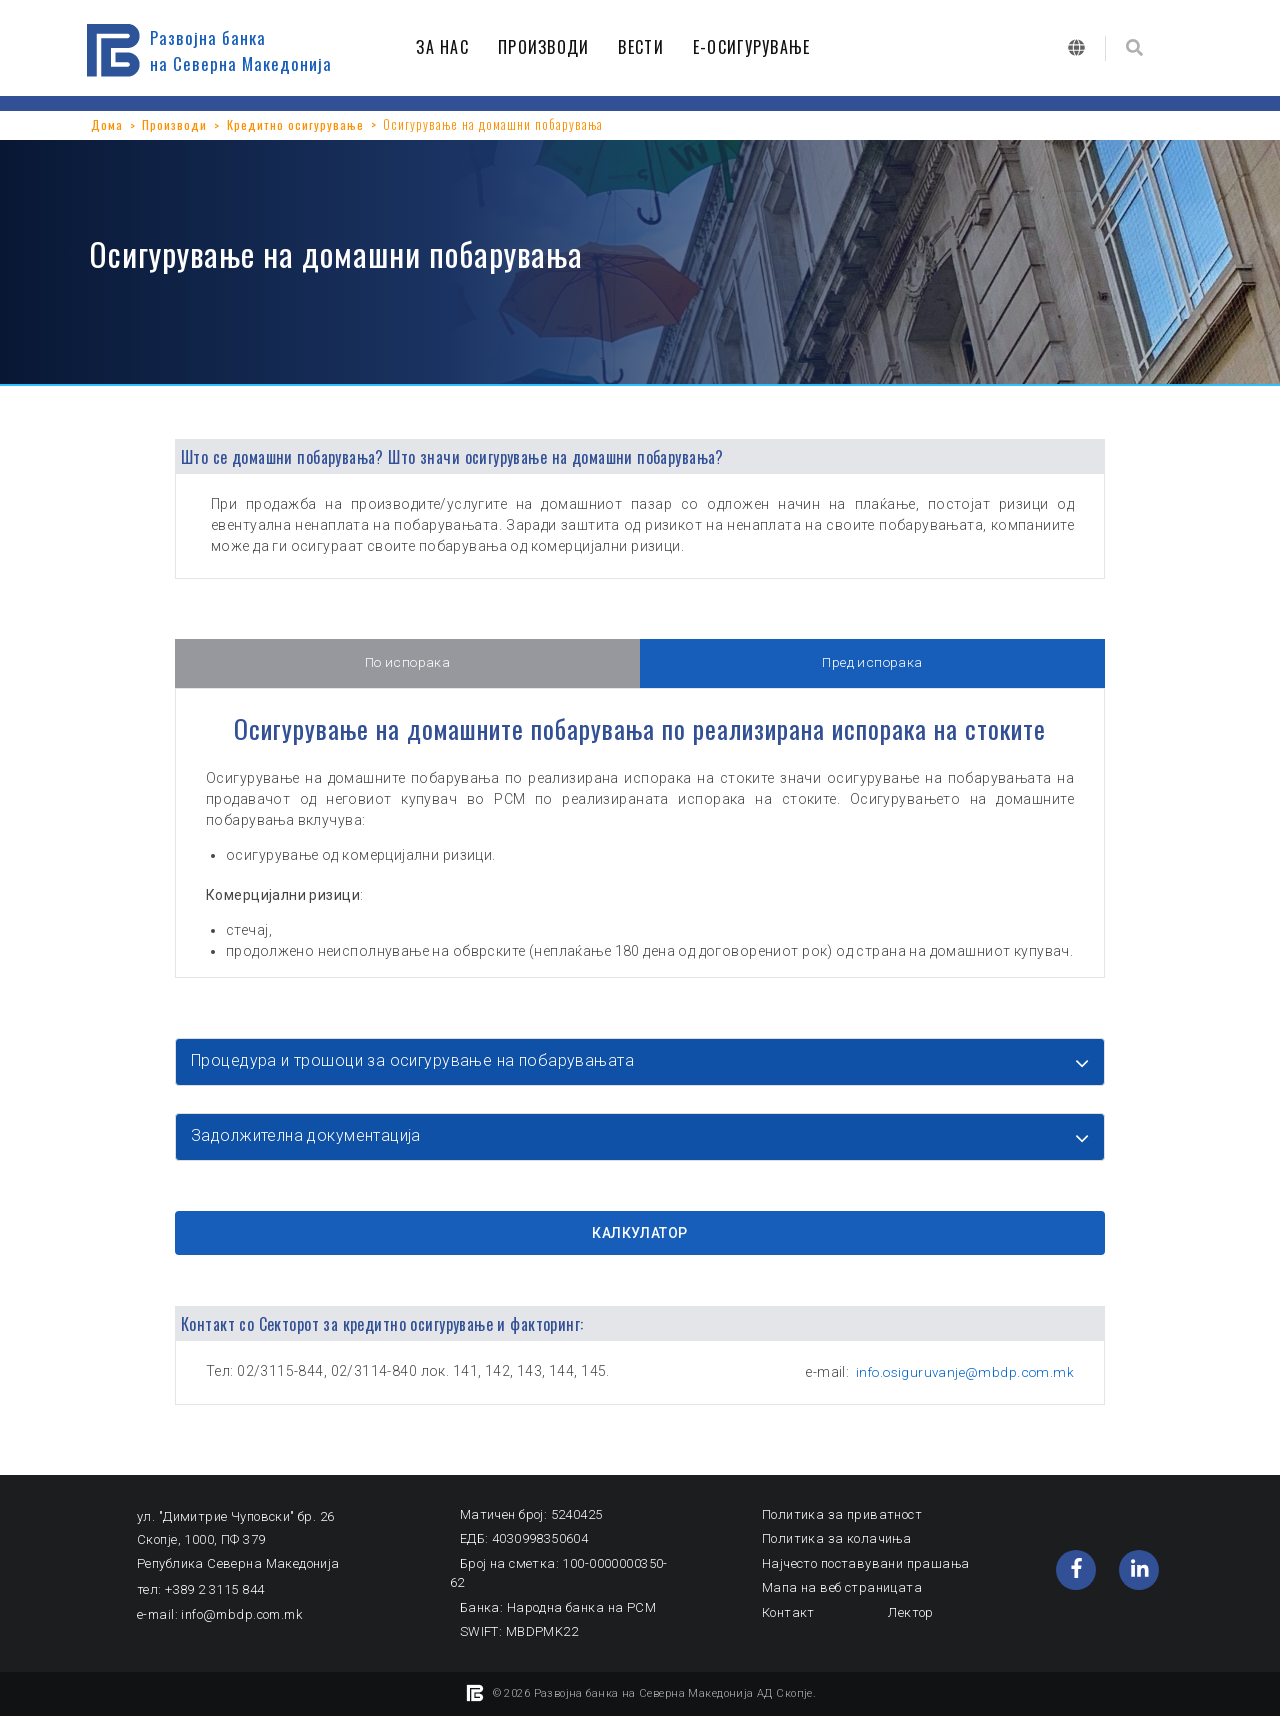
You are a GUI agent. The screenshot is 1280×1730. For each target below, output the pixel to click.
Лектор (911, 1625)
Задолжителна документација (312, 1143)
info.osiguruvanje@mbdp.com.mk (960, 1385)
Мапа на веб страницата (842, 1601)
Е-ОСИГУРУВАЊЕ (757, 47)
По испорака (408, 664)
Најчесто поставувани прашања (866, 1576)
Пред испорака (872, 664)
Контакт (788, 1625)
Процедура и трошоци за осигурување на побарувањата (421, 1063)
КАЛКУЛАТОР (640, 1244)
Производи (175, 124)
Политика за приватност (842, 1527)
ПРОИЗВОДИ (549, 47)
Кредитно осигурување (297, 124)
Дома (107, 124)
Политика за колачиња (836, 1552)
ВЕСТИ (646, 47)
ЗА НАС (447, 47)
